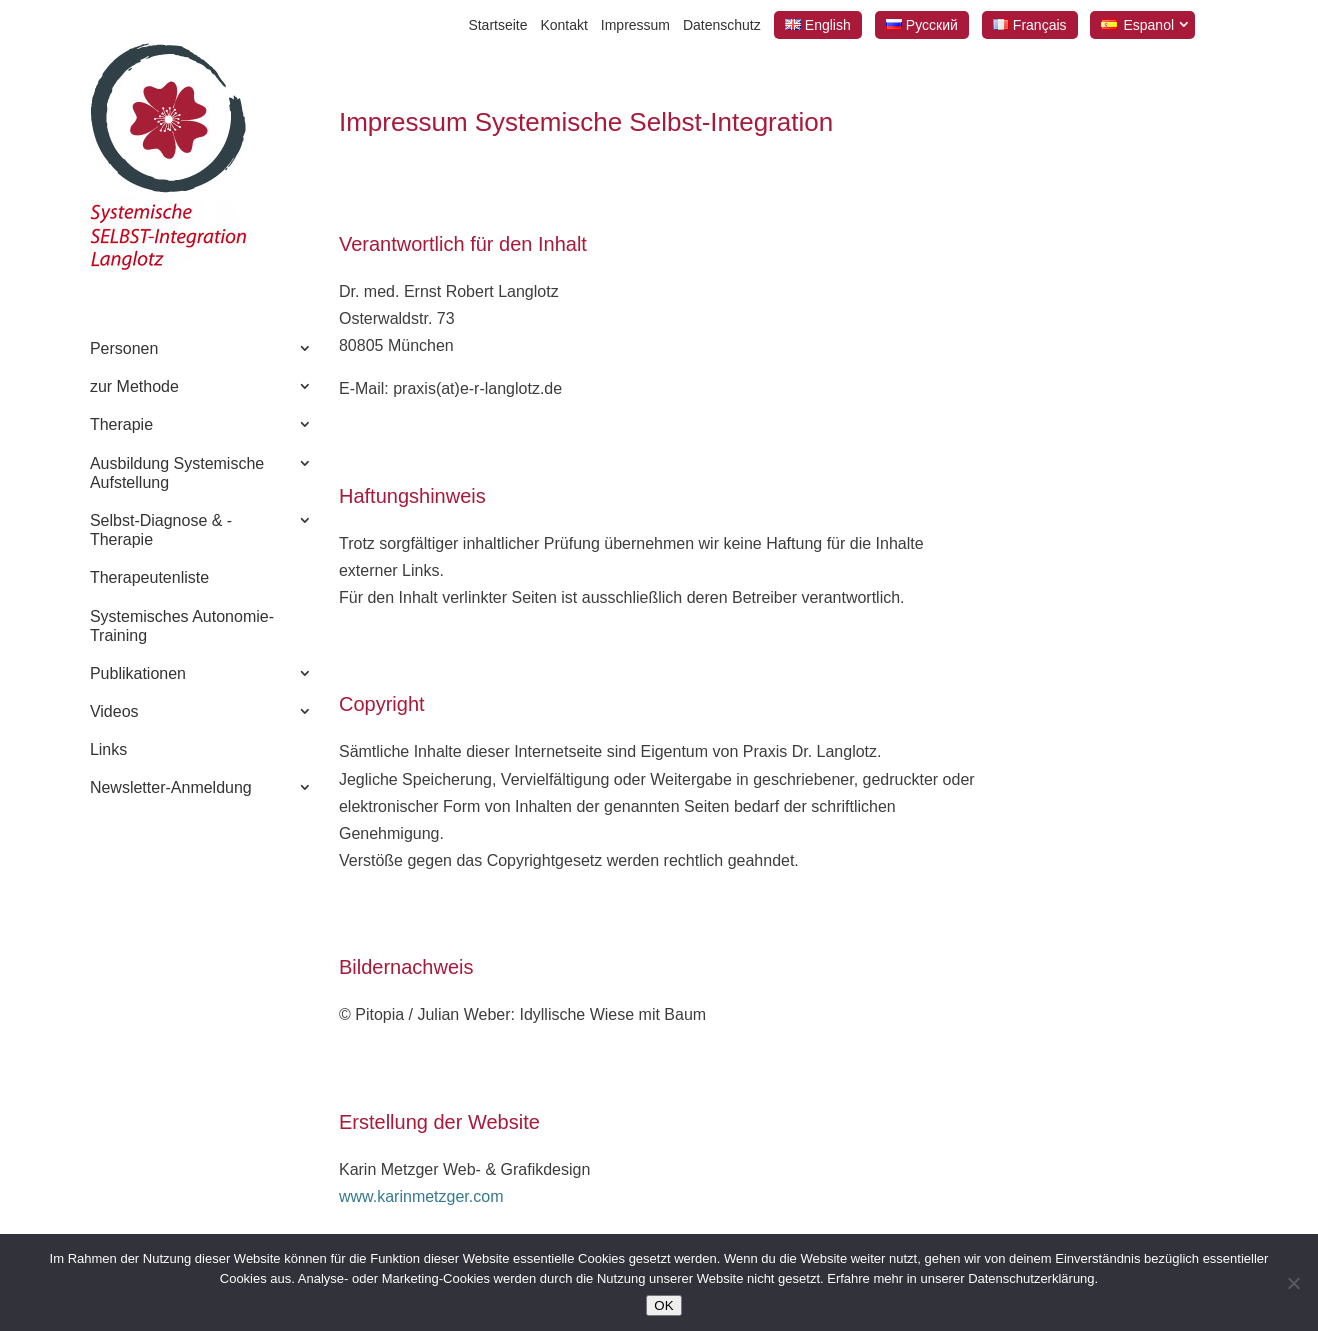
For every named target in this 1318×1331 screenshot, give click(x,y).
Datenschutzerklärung (1031, 1278)
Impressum (635, 25)
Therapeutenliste (149, 577)
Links (108, 749)
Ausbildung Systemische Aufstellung (177, 473)
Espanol (1148, 25)
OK (663, 1305)
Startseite (497, 25)
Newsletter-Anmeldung (171, 787)
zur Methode (134, 386)
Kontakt (563, 25)
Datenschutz (722, 25)
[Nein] (1293, 1283)
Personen (124, 348)
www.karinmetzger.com (421, 1196)
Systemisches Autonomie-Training (182, 626)
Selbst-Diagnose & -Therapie (161, 530)
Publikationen (138, 673)
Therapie (121, 424)
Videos (114, 711)
